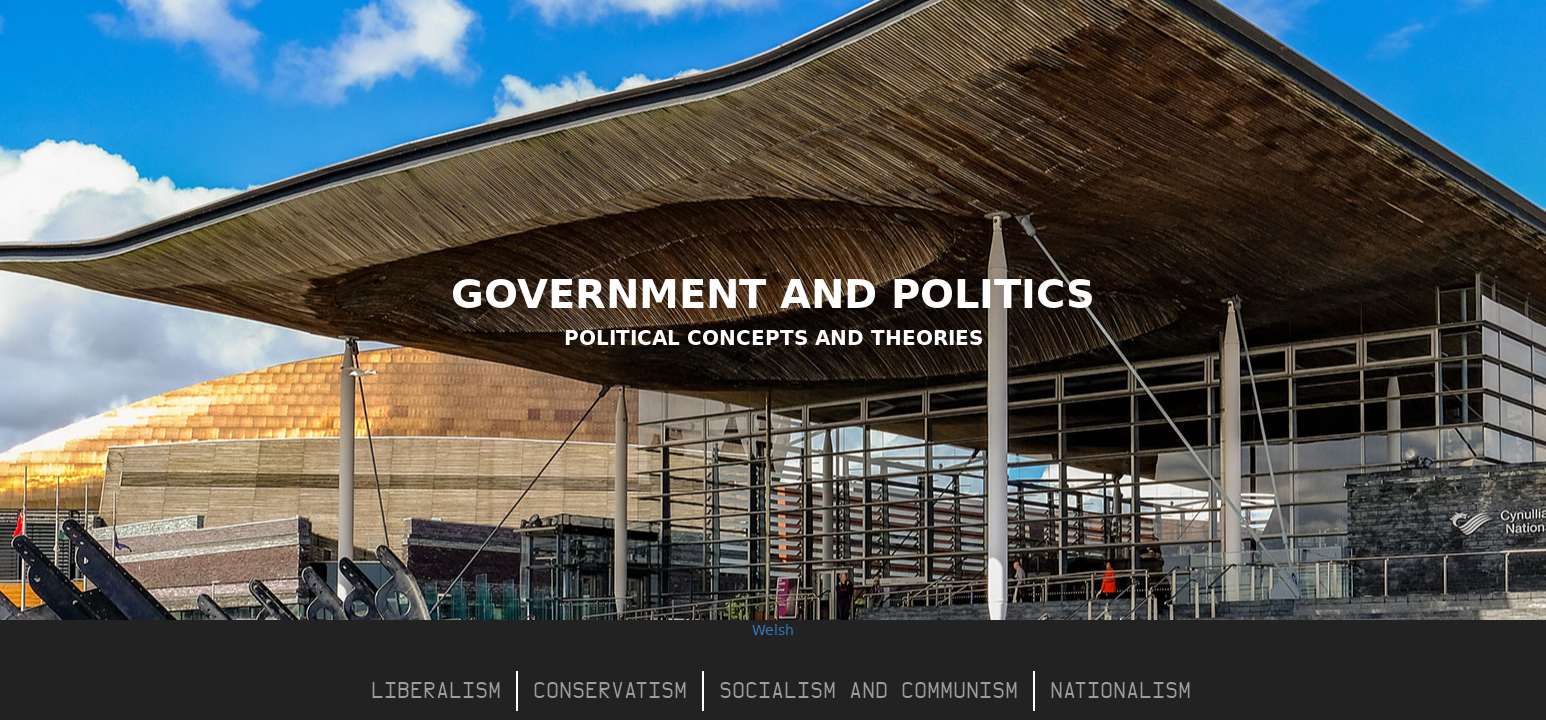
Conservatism (610, 690)
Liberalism (436, 690)
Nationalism (1120, 690)
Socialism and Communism (868, 690)
